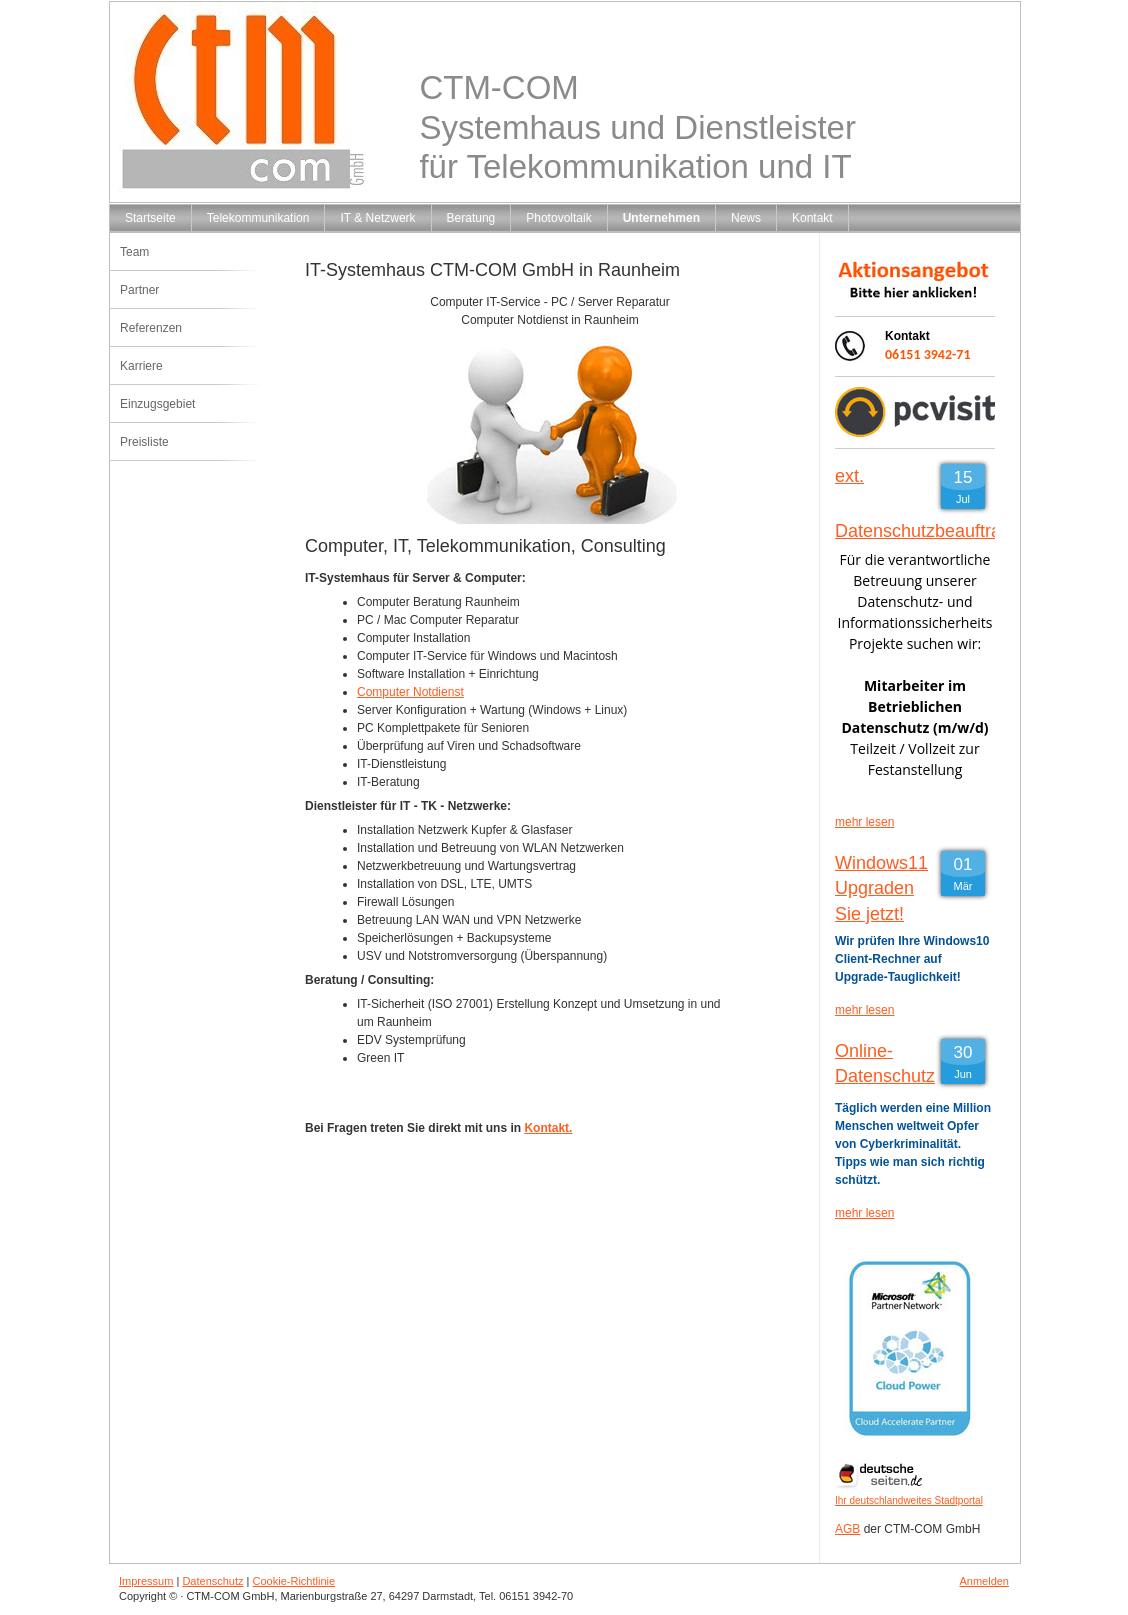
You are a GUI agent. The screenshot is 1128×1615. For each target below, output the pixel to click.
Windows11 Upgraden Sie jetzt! (881, 888)
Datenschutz (212, 1581)
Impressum (146, 1581)
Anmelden (984, 1581)
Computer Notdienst (410, 692)
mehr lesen (864, 822)
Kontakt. (548, 1128)
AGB (847, 1529)
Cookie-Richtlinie (294, 1581)
